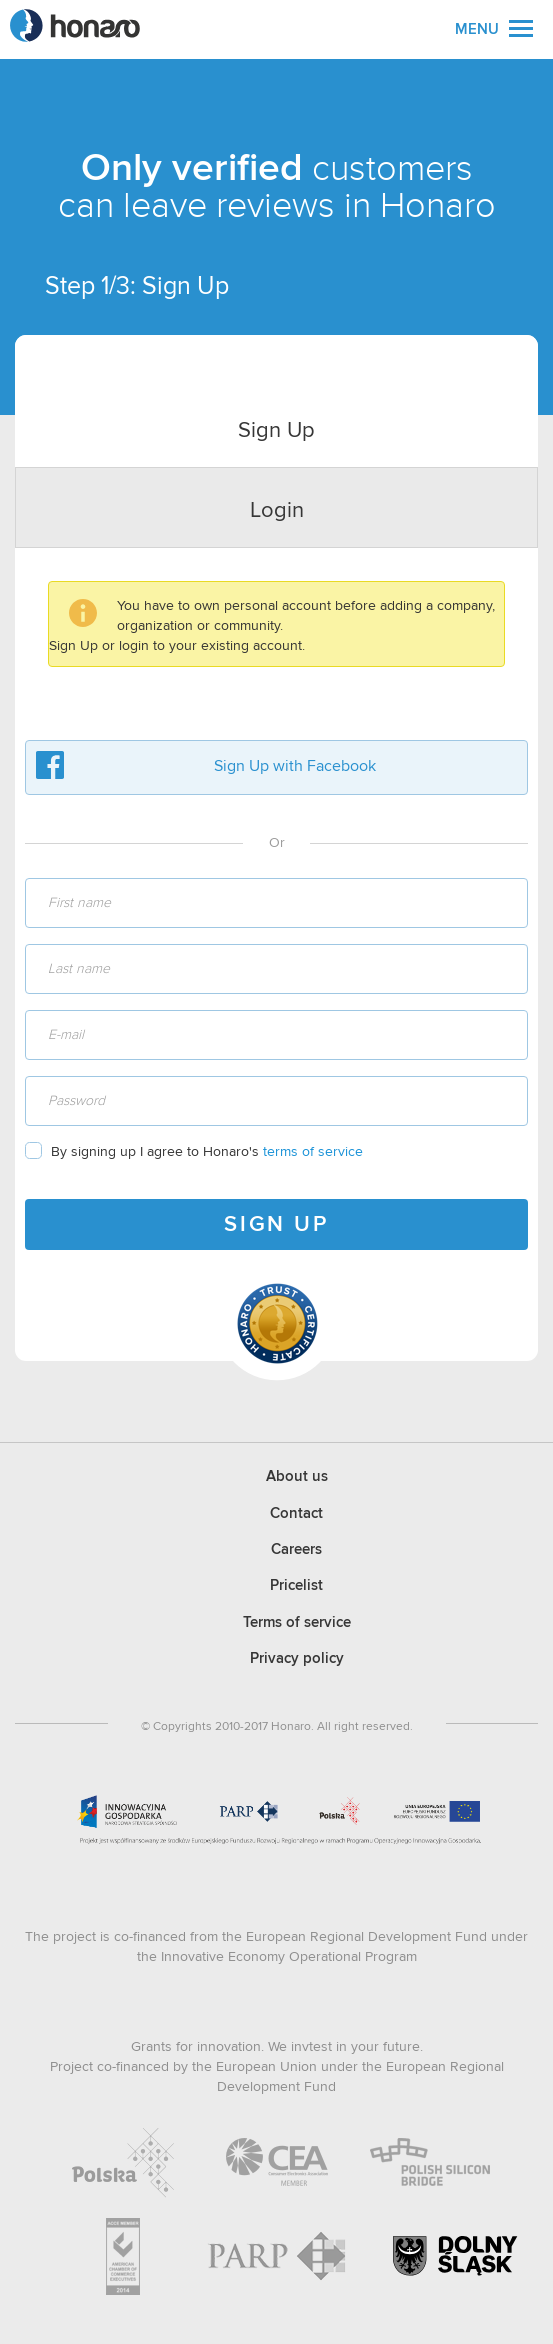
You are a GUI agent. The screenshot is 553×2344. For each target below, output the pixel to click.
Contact (296, 1513)
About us (297, 1476)
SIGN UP (276, 1225)
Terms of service (297, 1622)
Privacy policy (297, 1658)
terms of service (313, 1152)
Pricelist (296, 1585)
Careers (296, 1549)
